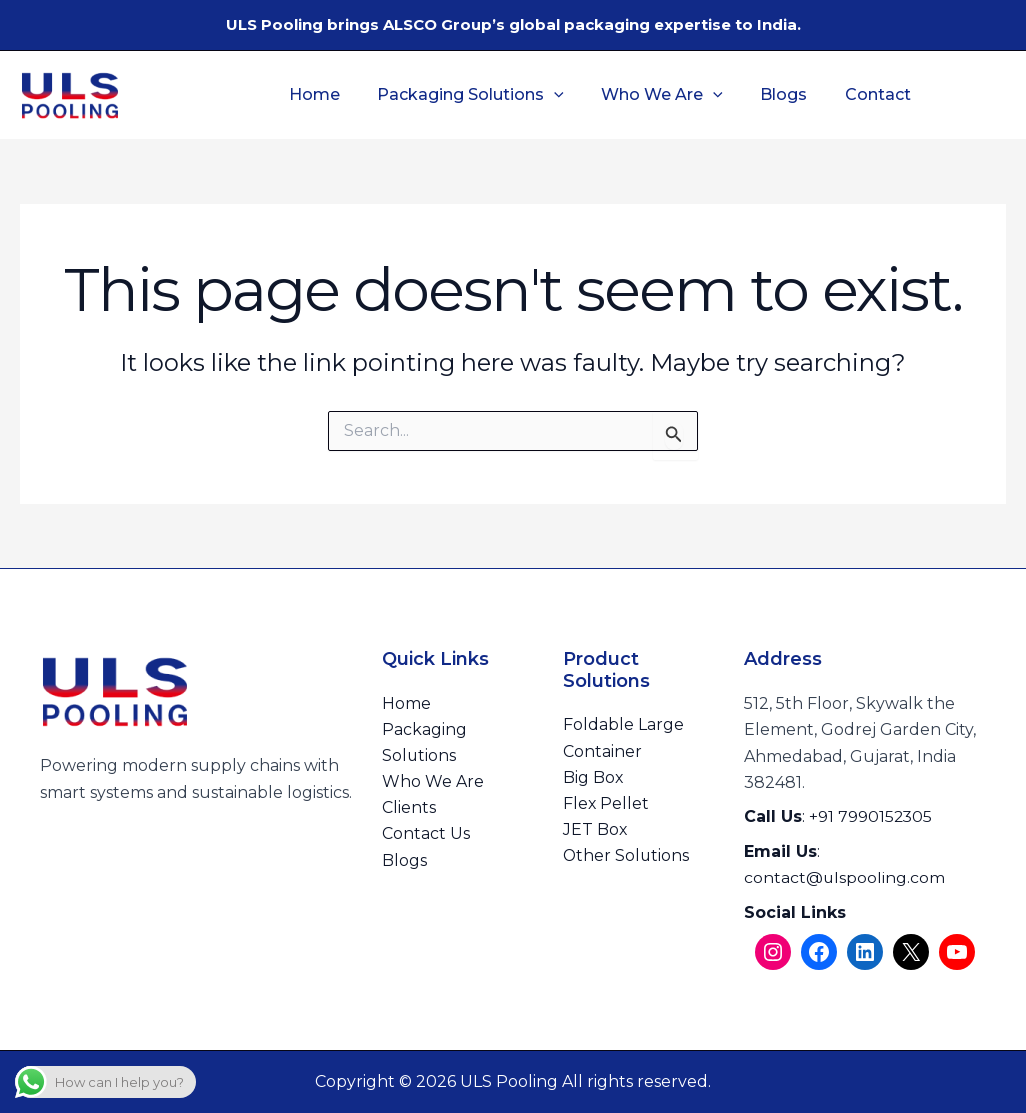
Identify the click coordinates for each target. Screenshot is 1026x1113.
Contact (874, 94)
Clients (409, 808)
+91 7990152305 (871, 816)
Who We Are (669, 95)
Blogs (785, 94)
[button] (566, 95)
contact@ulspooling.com (845, 877)
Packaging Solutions (482, 95)
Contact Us (426, 835)
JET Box (595, 830)
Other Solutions (627, 856)
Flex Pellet (606, 804)
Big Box (593, 777)
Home (331, 94)
